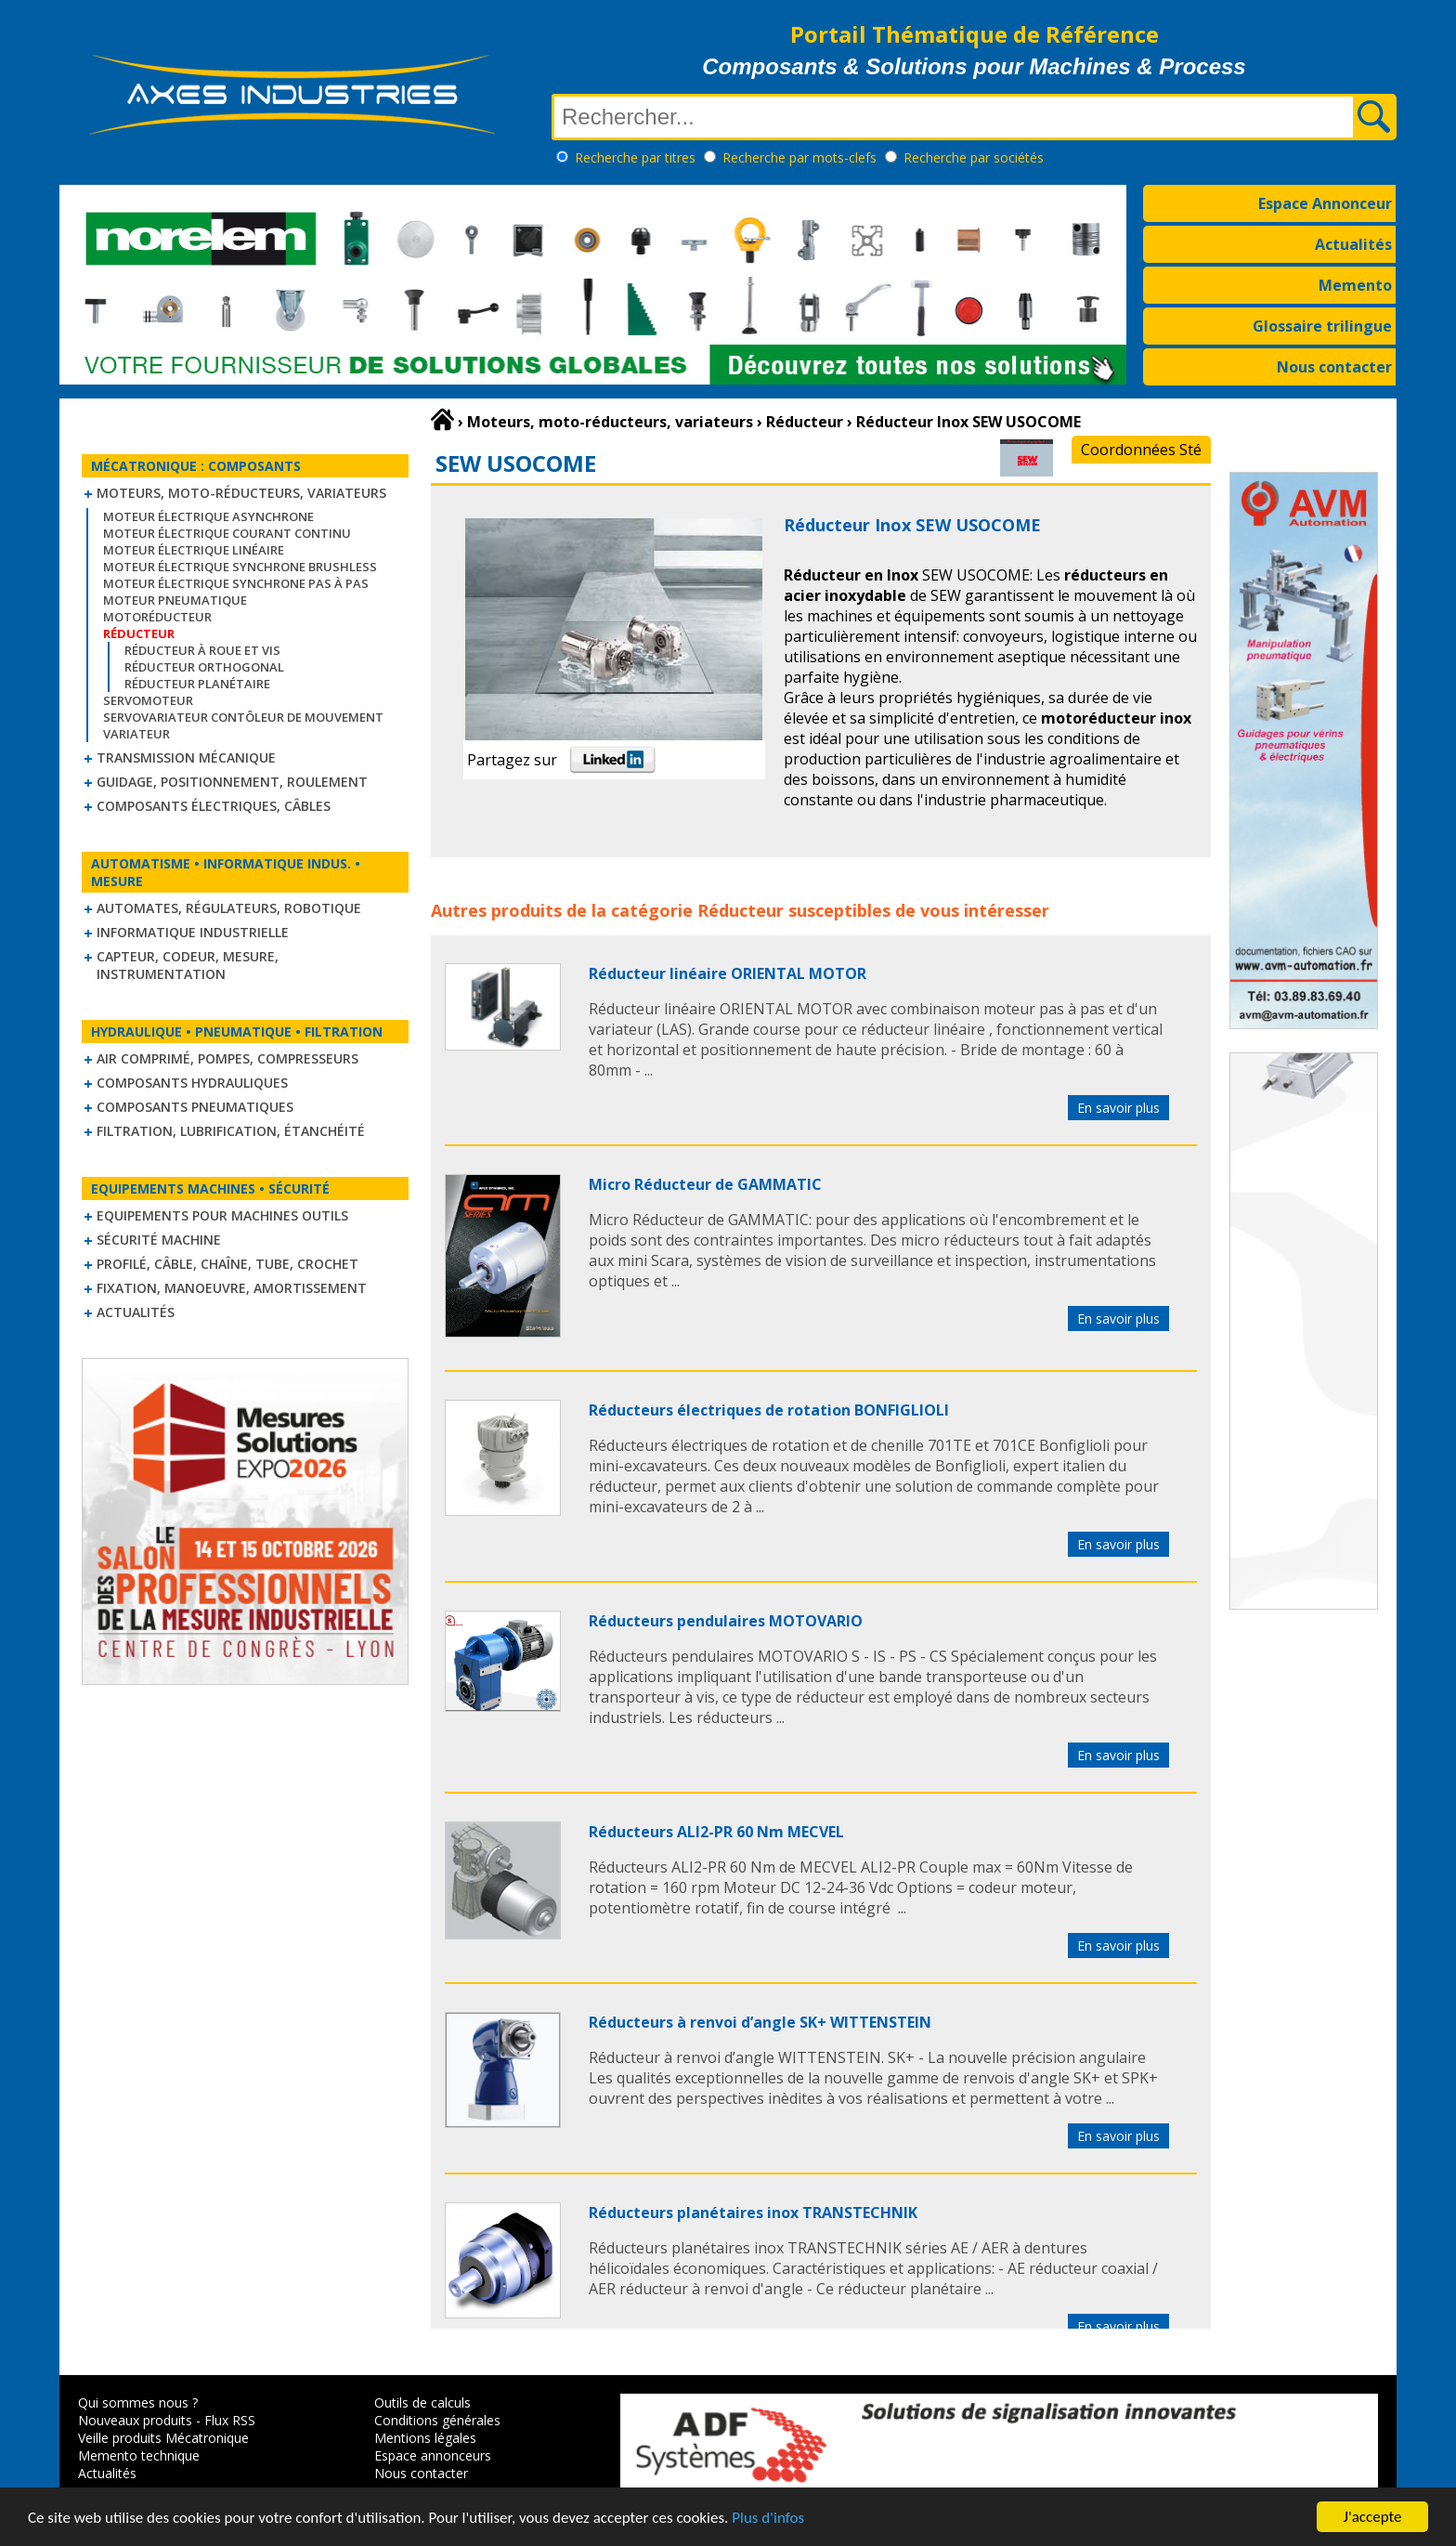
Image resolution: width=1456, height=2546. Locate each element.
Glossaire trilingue (1322, 326)
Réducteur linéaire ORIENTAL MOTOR (727, 973)
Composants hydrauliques (192, 1082)
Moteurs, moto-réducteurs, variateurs (241, 493)
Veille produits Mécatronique (163, 2438)
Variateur (136, 733)
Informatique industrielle (193, 932)
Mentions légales (425, 2438)
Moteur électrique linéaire (193, 550)
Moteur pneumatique (175, 600)
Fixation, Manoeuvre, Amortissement (232, 1288)
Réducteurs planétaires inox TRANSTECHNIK (753, 2212)
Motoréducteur (157, 616)
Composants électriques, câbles (214, 806)
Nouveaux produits (135, 2420)
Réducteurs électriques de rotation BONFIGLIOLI (769, 1410)
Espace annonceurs (432, 2455)
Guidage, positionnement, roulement (232, 781)
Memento (1355, 285)
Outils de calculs (422, 2402)
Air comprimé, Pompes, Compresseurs (227, 1058)
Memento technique (139, 2455)
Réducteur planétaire (197, 683)
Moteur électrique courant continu (227, 533)
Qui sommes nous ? (138, 2402)
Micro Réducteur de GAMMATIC (705, 1184)
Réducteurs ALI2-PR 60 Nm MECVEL (716, 1831)
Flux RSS (229, 2420)
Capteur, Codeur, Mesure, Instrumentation (188, 965)
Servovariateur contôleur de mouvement (243, 717)
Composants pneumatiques (195, 1107)
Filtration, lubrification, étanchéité (231, 1131)
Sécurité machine (159, 1239)
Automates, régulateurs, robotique (229, 908)
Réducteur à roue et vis (202, 650)
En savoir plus (1118, 1107)
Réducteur (740, 910)
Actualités (1353, 244)
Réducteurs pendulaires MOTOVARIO (726, 1621)
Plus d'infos (768, 2518)
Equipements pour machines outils (222, 1215)
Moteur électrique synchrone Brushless (240, 566)
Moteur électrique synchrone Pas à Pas (236, 583)
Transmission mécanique (186, 757)
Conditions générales (437, 2420)
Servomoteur (148, 700)
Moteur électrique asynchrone (208, 516)
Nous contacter (1334, 367)
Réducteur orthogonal (204, 667)
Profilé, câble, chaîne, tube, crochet (227, 1264)
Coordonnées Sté (1141, 449)
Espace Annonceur (1325, 203)
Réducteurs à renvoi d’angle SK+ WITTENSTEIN (760, 2022)
